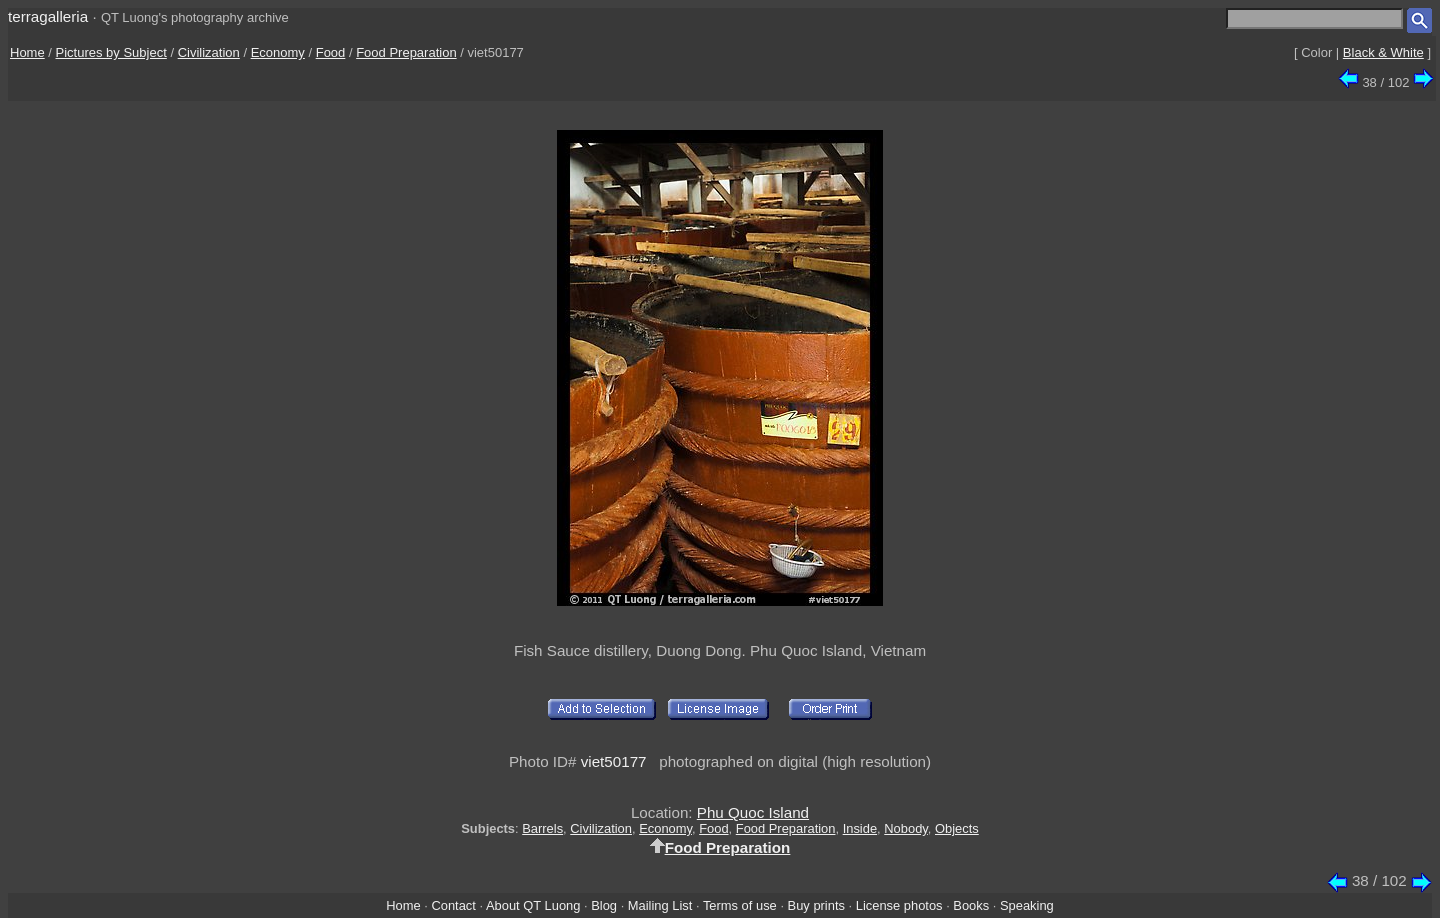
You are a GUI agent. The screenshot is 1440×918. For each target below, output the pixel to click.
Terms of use (740, 905)
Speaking (1027, 905)
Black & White (1383, 52)
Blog (604, 905)
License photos (899, 905)
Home (27, 52)
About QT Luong (533, 905)
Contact (453, 905)
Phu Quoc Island (753, 812)
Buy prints (816, 905)
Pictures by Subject (111, 52)
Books (971, 905)
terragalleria (48, 16)
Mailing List (660, 905)
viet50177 (614, 761)
